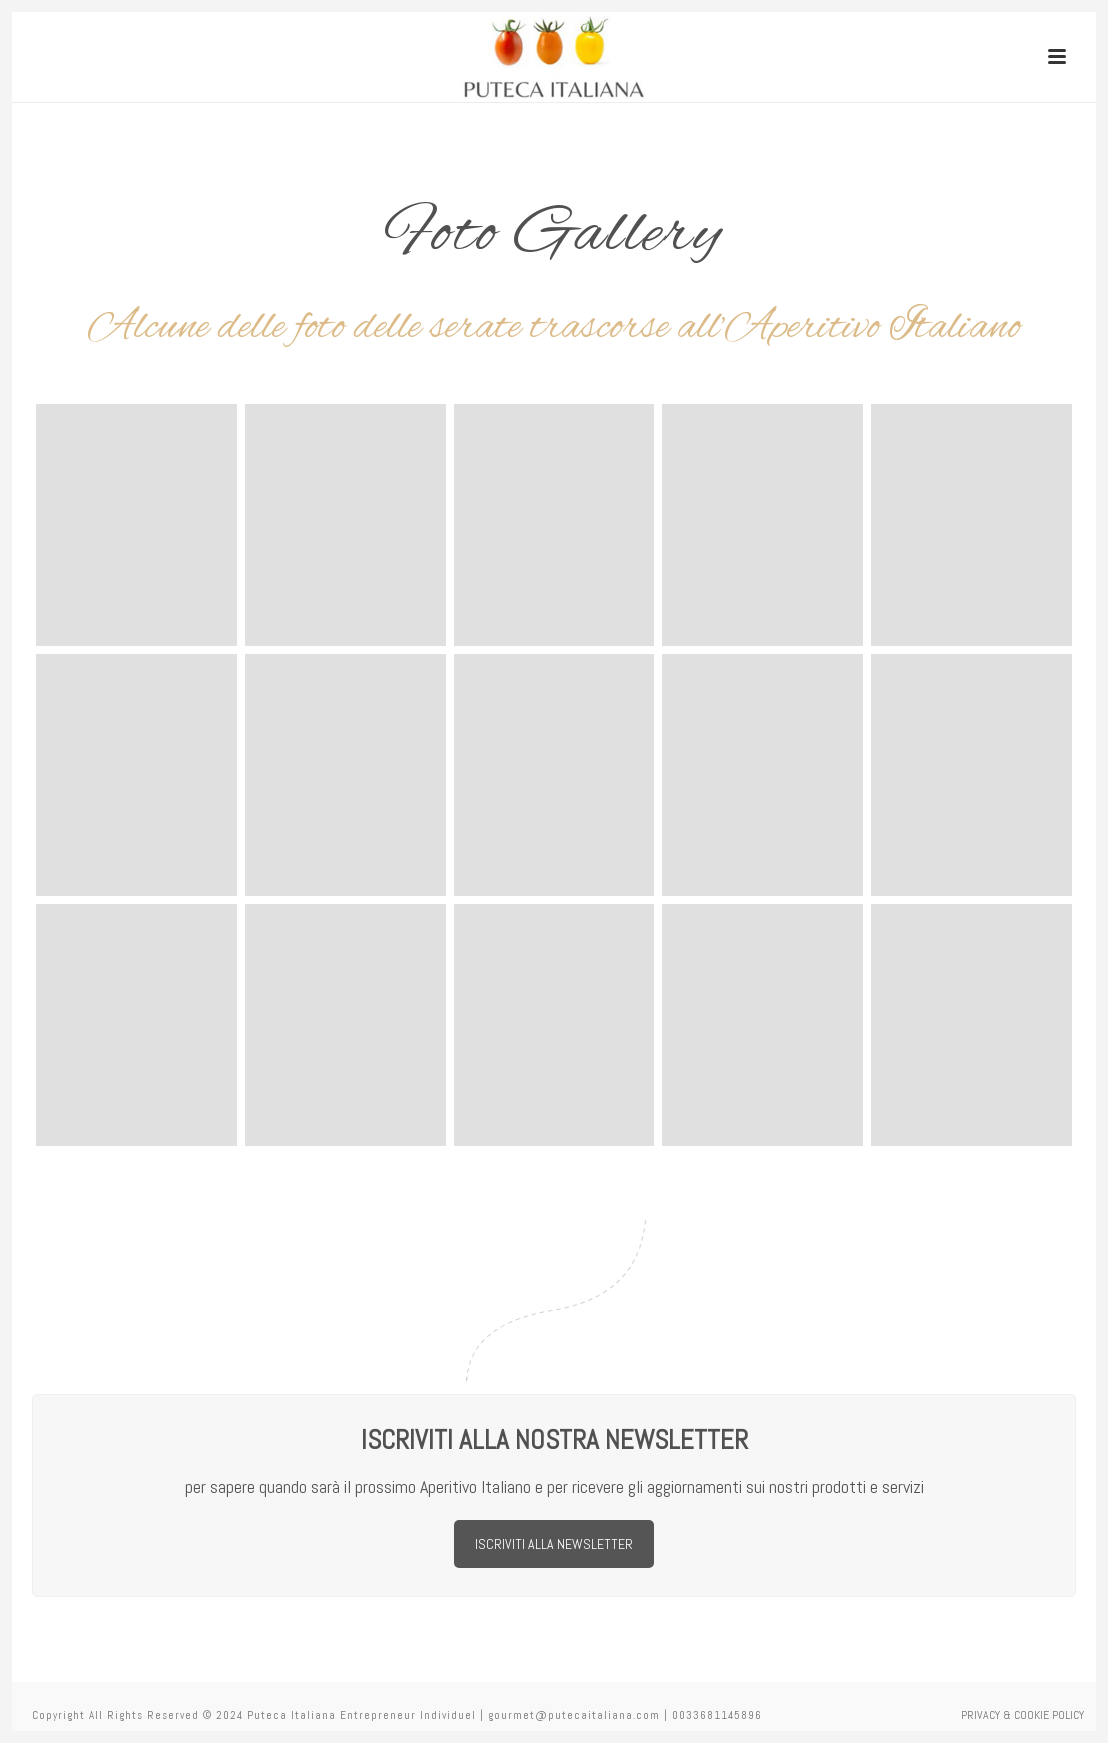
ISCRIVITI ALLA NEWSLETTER (554, 1544)
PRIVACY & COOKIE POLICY (1022, 1715)
